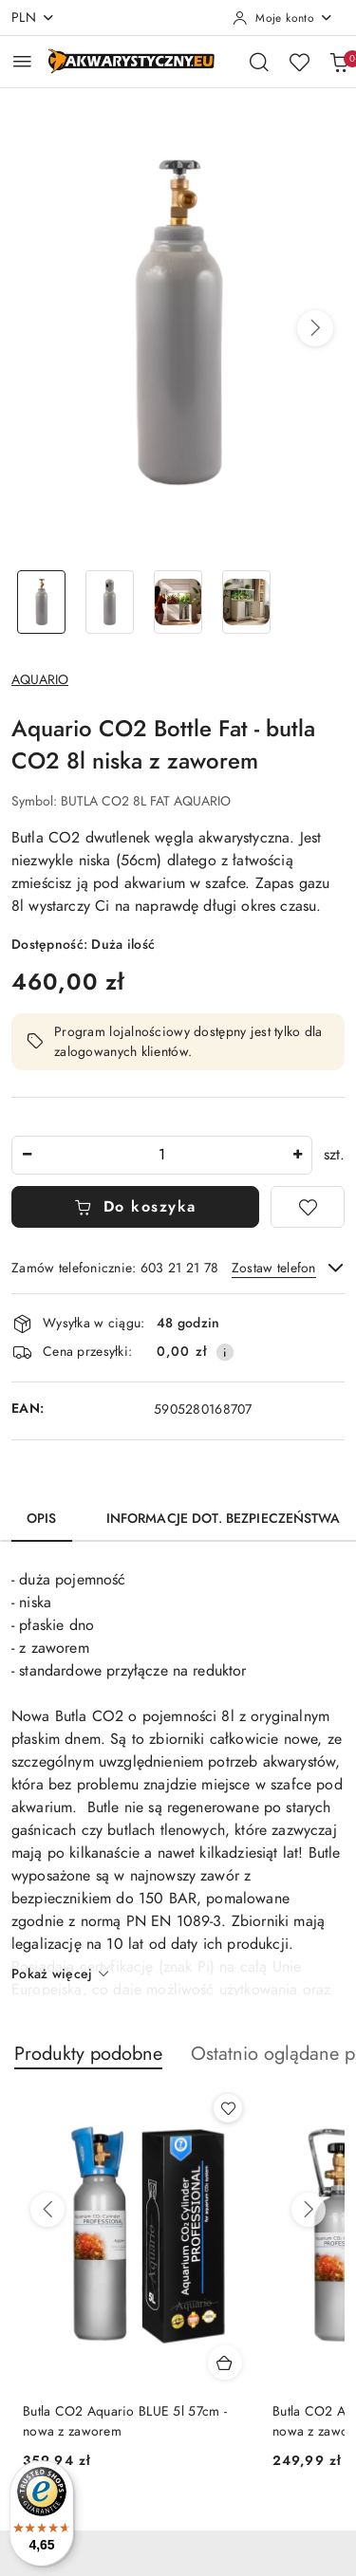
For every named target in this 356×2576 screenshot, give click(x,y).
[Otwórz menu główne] (22, 61)
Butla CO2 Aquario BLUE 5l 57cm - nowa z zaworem (125, 2420)
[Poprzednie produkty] (47, 2209)
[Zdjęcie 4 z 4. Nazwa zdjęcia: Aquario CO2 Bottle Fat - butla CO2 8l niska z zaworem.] (245, 602)
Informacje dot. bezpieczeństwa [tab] (223, 1519)
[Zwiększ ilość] (297, 1155)
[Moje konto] (283, 18)
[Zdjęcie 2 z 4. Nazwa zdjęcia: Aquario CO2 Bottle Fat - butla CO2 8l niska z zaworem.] (110, 602)
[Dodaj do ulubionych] (308, 1207)
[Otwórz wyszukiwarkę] (259, 62)
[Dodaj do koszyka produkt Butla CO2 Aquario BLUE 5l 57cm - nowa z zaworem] (225, 2362)
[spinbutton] (162, 1155)
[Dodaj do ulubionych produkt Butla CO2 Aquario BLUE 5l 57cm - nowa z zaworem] (228, 2108)
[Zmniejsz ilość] (26, 1155)
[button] (315, 328)
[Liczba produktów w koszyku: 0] (338, 62)
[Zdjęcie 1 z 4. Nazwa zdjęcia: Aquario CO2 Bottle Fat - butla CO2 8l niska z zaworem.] (41, 602)
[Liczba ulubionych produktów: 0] (299, 62)
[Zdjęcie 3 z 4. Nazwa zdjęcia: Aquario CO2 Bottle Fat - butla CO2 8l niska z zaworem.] (178, 602)
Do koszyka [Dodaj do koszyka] (135, 1206)
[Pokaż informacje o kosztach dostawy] (225, 1352)
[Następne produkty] (308, 2209)
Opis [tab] (42, 1519)
